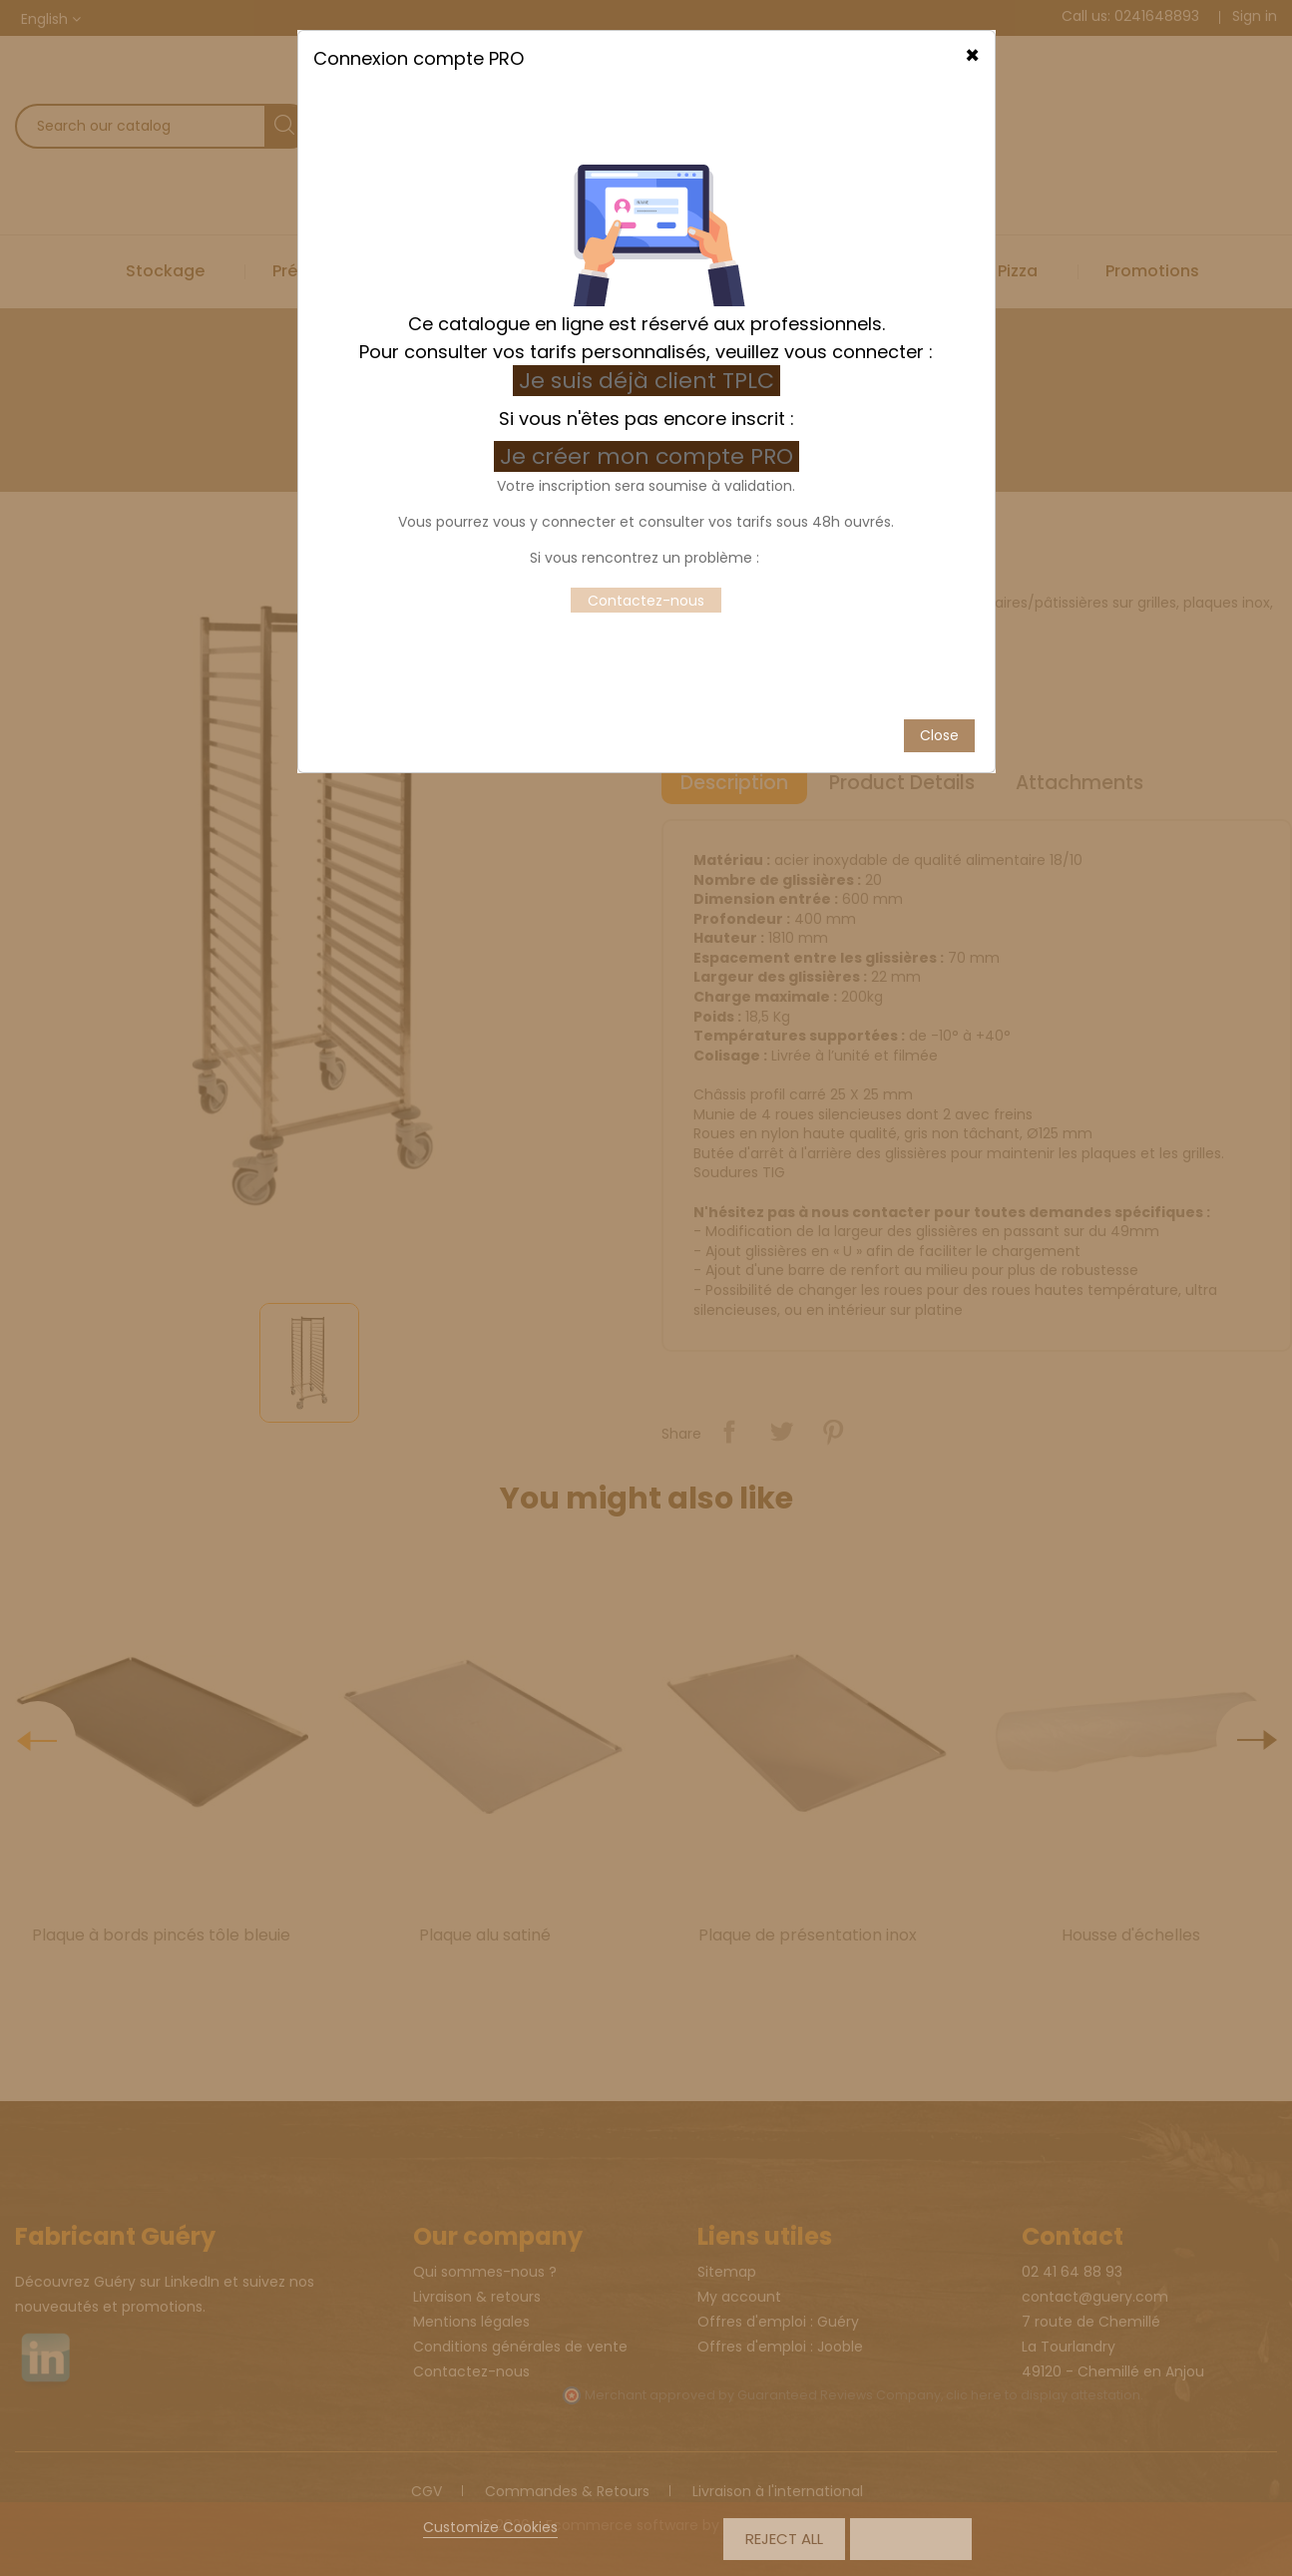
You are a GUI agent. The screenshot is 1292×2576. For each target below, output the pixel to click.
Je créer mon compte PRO (649, 427)
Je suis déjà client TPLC (646, 351)
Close (939, 706)
